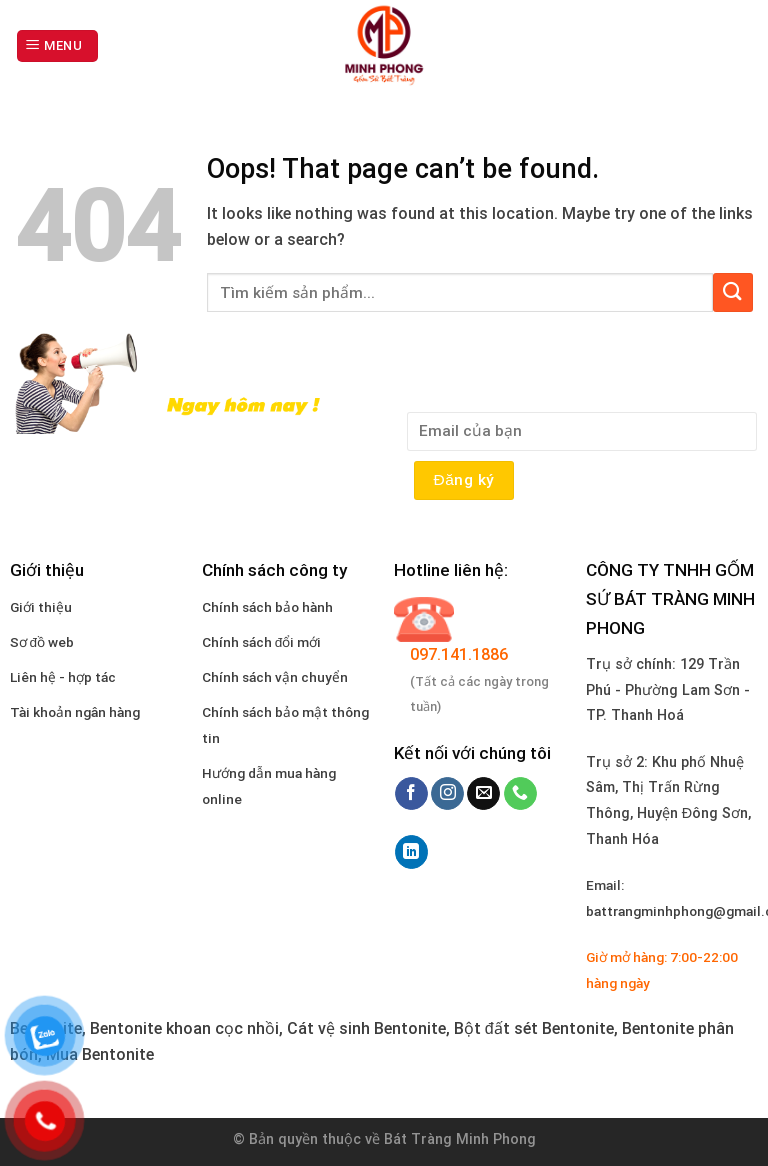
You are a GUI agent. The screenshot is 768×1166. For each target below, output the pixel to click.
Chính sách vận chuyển (275, 677)
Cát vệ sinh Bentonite (366, 1028)
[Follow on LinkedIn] (411, 852)
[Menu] (57, 46)
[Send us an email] (483, 794)
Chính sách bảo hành (267, 607)
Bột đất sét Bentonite (534, 1028)
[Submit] (733, 292)
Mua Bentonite (100, 1054)
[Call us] (520, 794)
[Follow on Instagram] (447, 794)
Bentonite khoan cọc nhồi (184, 1028)
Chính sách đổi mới (262, 642)
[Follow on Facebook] (411, 794)
